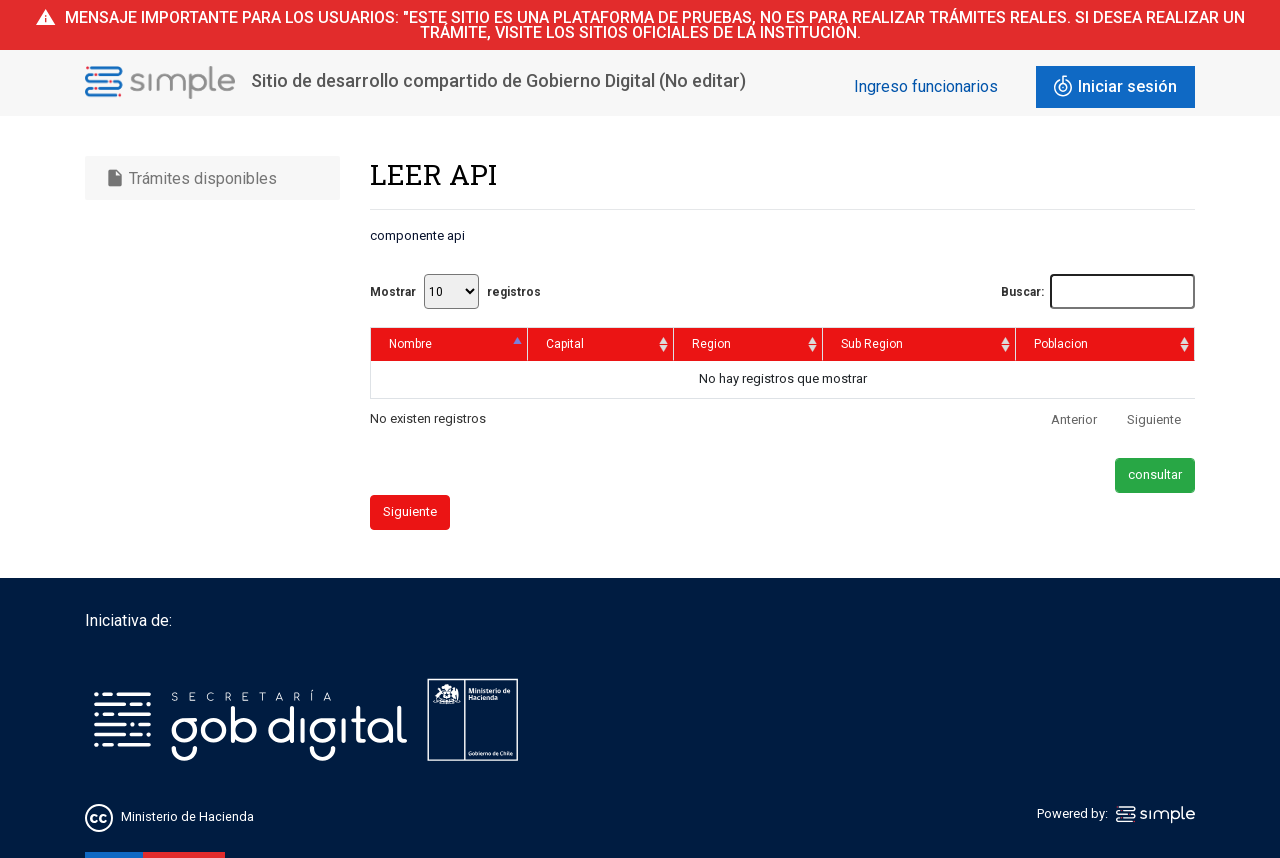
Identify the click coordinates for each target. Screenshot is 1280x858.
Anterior (1074, 419)
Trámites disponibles (191, 178)
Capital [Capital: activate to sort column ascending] (565, 344)
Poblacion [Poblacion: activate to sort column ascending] (1061, 344)
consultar (1155, 474)
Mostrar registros (455, 291)
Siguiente (1154, 419)
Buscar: (1098, 291)
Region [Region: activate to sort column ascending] (711, 344)
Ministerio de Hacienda (187, 817)
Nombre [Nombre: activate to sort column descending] (410, 344)
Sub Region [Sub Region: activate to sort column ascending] (872, 344)
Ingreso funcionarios (926, 86)
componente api (417, 235)
